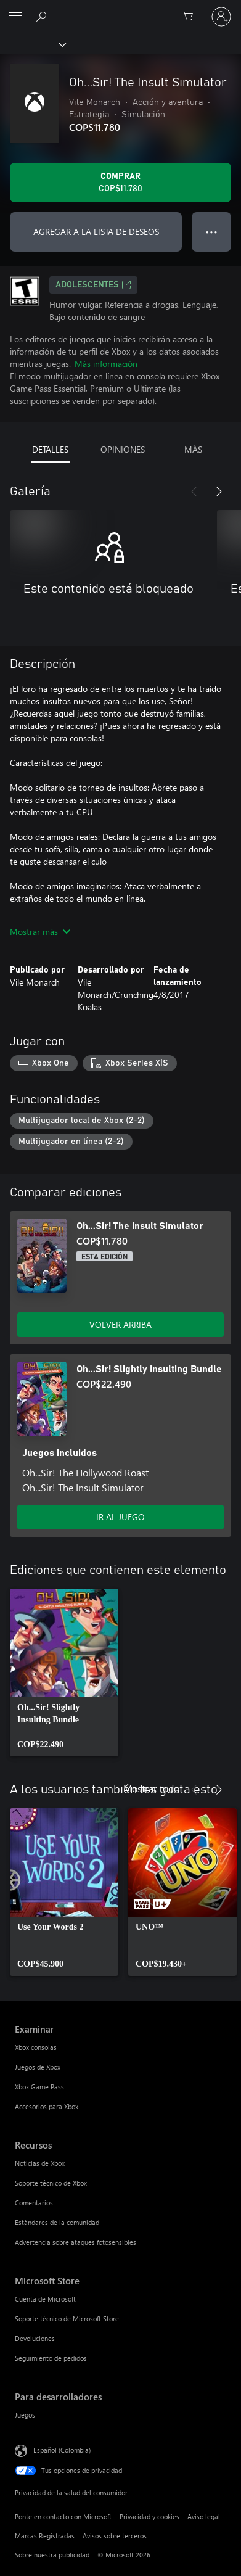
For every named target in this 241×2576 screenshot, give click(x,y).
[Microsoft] (120, 9)
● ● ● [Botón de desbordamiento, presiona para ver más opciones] (212, 231)
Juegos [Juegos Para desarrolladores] (25, 2415)
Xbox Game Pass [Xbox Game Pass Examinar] (39, 2087)
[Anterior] (194, 491)
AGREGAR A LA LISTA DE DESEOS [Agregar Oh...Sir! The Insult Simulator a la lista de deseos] (96, 231)
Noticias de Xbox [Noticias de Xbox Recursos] (40, 2163)
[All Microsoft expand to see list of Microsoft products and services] (15, 16)
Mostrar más (40, 931)
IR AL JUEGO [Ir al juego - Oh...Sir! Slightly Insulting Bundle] (120, 1517)
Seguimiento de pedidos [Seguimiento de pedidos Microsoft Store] (51, 2358)
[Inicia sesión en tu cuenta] (221, 16)
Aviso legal (203, 2516)
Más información (106, 363)
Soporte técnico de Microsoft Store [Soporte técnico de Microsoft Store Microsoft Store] (67, 2319)
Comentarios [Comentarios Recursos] (34, 2203)
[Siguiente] (218, 491)
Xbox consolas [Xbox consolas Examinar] (36, 2047)
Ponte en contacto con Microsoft (63, 2516)
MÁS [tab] (193, 449)
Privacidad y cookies (149, 2516)
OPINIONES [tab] (122, 449)
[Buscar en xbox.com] (43, 16)
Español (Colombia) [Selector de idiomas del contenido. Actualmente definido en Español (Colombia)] (62, 2449)
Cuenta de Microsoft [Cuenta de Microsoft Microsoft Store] (45, 2299)
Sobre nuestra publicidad (52, 2555)
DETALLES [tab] (50, 449)
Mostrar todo (151, 1788)
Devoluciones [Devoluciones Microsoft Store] (35, 2338)
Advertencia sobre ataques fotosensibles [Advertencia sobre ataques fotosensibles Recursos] (75, 2242)
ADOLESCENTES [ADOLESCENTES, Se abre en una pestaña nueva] (93, 285)
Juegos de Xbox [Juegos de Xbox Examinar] (37, 2067)
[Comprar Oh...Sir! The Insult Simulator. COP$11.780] (120, 182)
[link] (64, 1672)
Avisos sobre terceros (115, 2536)
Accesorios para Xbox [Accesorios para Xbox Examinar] (46, 2106)
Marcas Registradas (45, 2536)
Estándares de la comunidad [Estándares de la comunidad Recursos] (57, 2222)
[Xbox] (32, 43)
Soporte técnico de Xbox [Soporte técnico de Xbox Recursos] (51, 2183)
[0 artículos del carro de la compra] (191, 16)
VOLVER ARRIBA (120, 1324)
